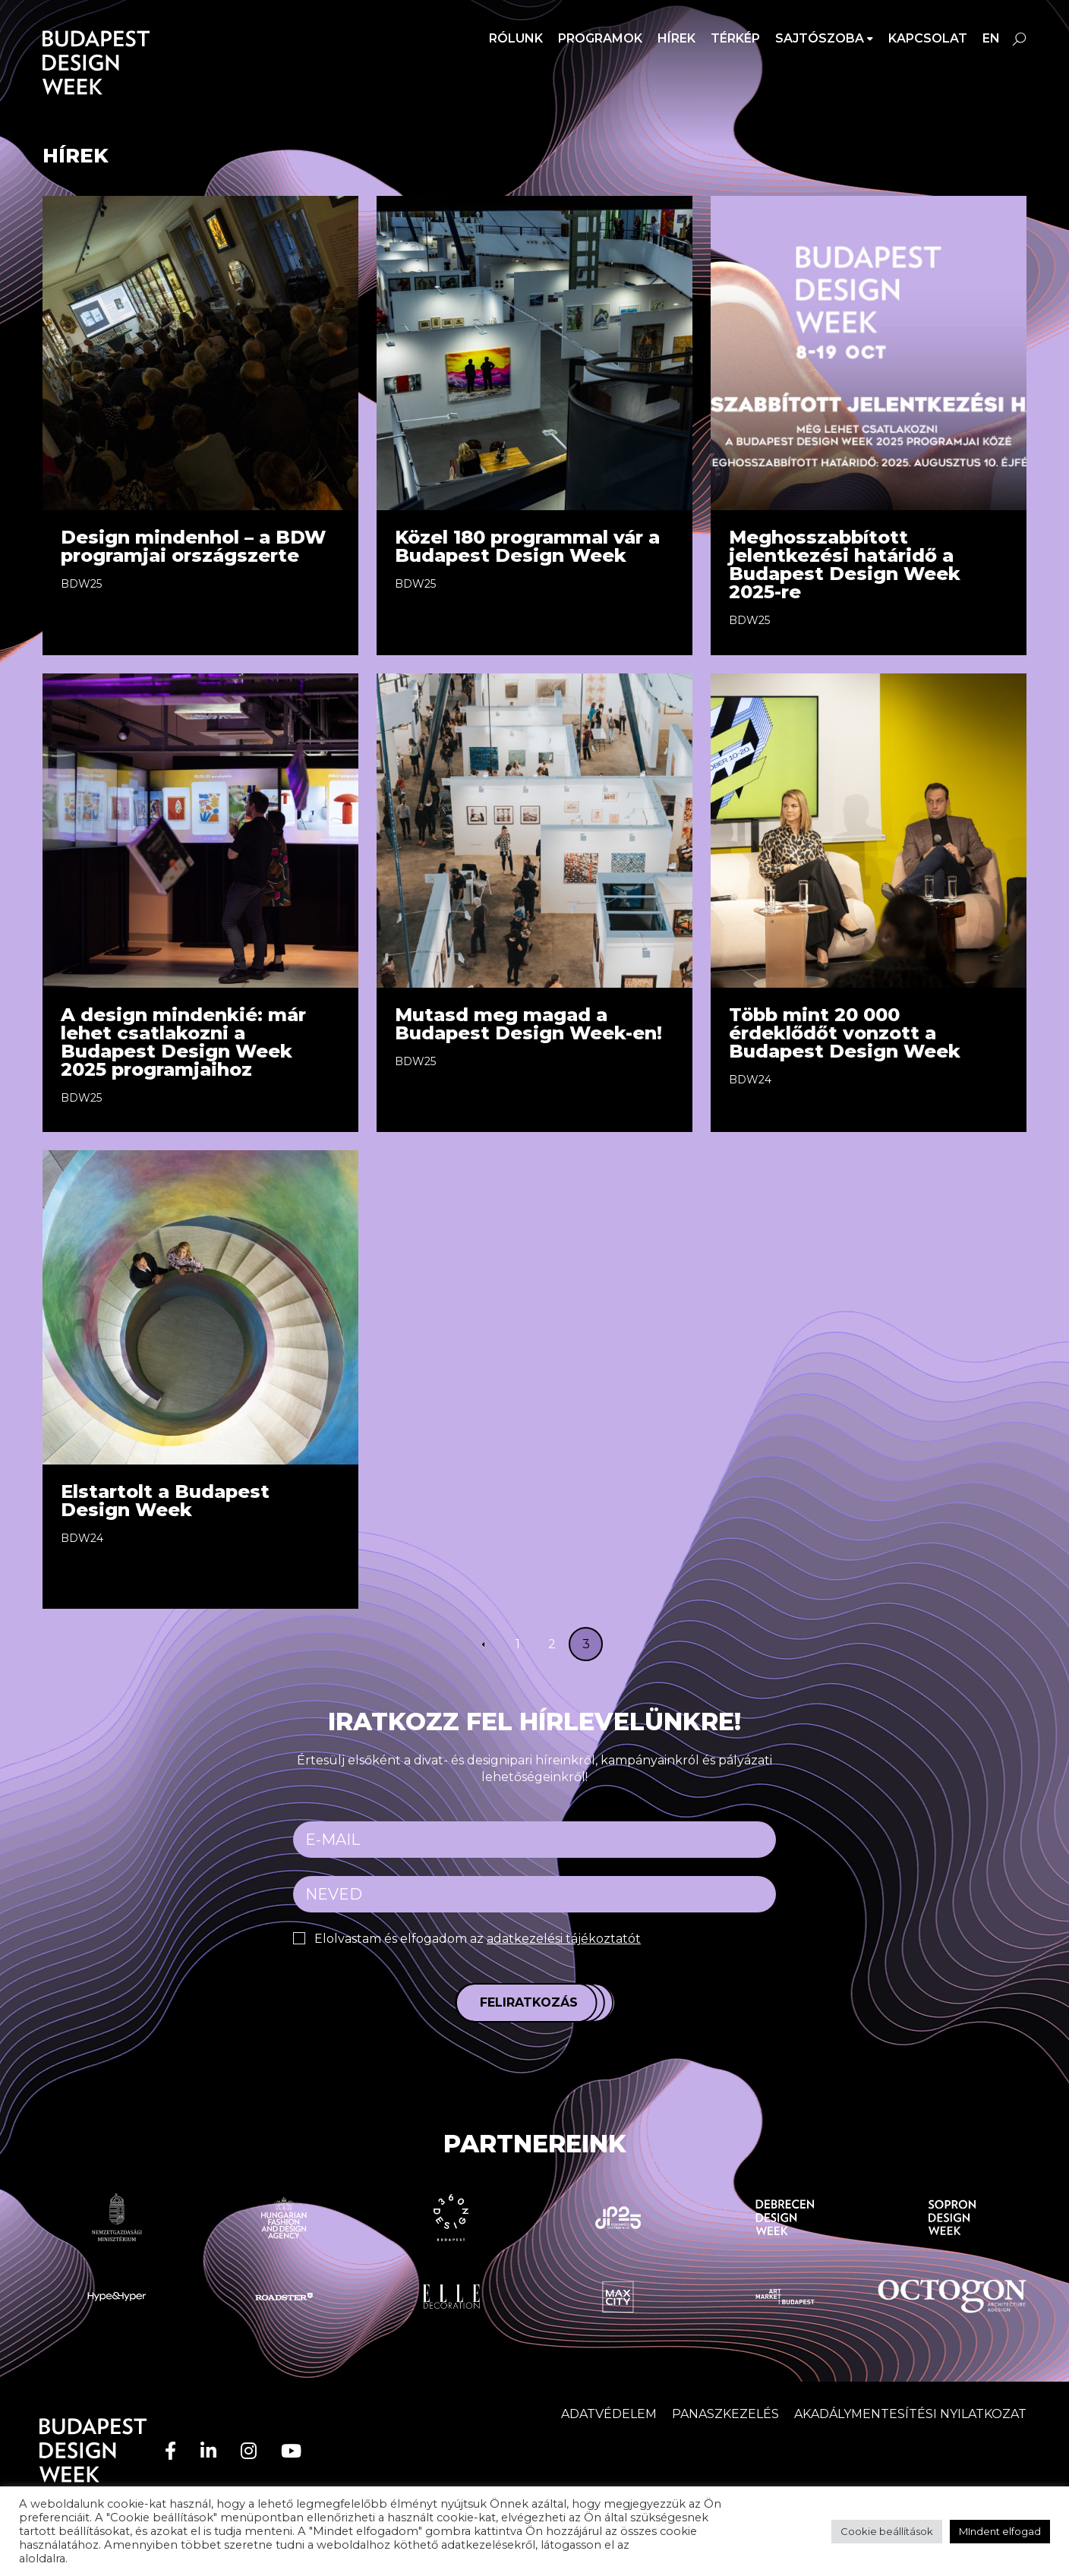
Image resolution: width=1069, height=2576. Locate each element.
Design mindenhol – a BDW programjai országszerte (193, 546)
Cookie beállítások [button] (886, 2531)
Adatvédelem (609, 2414)
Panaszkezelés (725, 2414)
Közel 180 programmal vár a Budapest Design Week (527, 546)
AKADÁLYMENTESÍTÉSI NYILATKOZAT (910, 2414)
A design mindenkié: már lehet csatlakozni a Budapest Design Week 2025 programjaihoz (183, 1042)
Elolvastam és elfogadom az (477, 1938)
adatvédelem (669, 2545)
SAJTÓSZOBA (819, 38)
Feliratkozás (529, 2002)
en (991, 38)
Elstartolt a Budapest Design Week (165, 1500)
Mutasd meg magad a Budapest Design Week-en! (528, 1024)
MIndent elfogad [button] (1000, 2531)
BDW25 (81, 584)
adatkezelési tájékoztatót (564, 1938)
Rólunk (516, 38)
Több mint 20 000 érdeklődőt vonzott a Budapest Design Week (844, 1033)
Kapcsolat (927, 38)
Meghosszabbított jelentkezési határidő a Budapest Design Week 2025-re (844, 564)
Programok (600, 38)
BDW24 (750, 1079)
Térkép (735, 38)
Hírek (676, 38)
